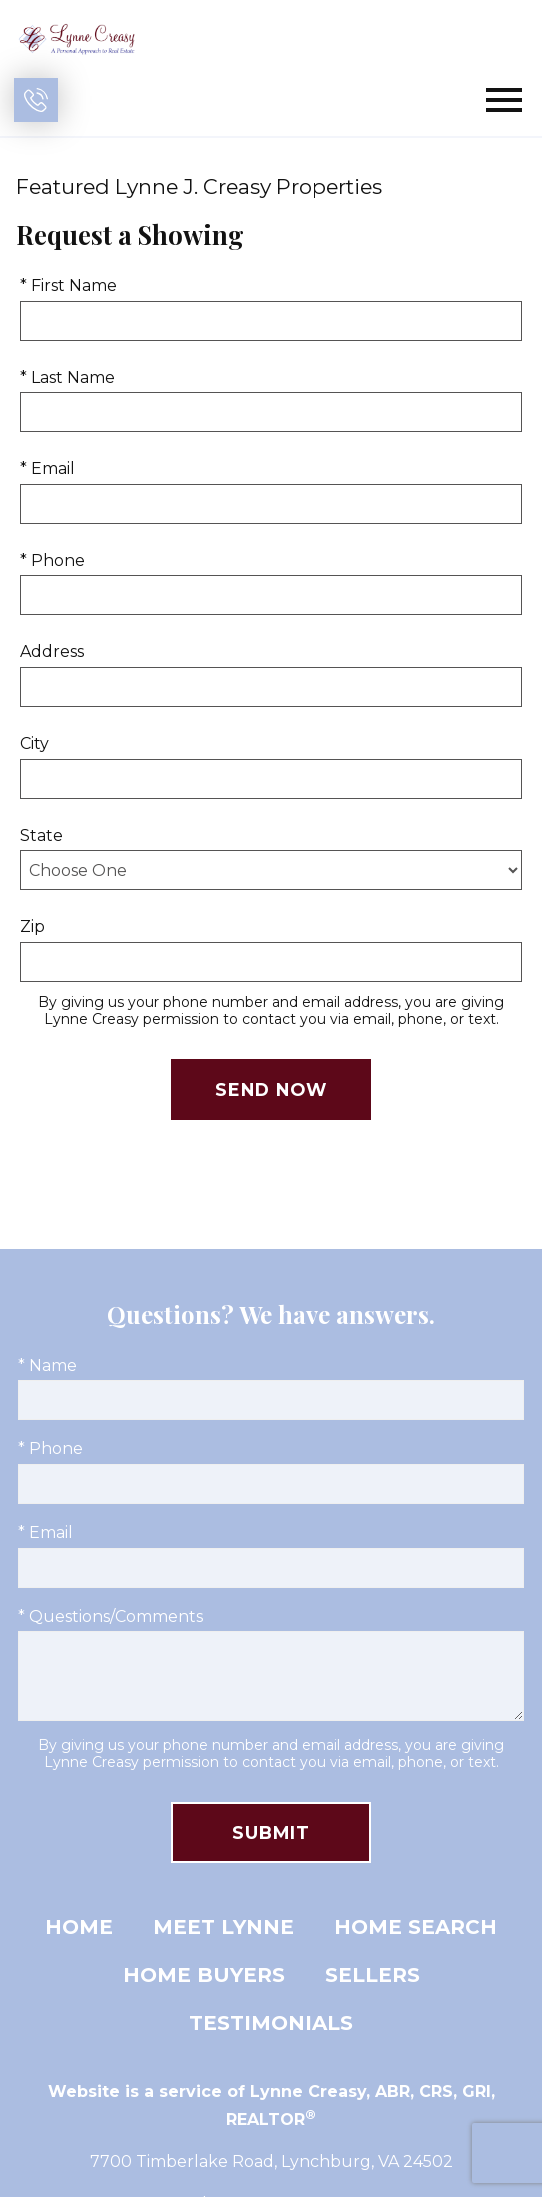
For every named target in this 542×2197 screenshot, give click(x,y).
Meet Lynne (223, 1927)
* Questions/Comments (110, 1616)
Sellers (372, 1975)
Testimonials (271, 2023)
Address (52, 651)
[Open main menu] (504, 100)
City (34, 743)
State (41, 835)
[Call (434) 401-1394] (36, 100)
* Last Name (67, 377)
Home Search (415, 1927)
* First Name (68, 285)
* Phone (52, 560)
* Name (47, 1365)
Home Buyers (204, 1975)
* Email (47, 468)
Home (79, 1927)
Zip (32, 926)
